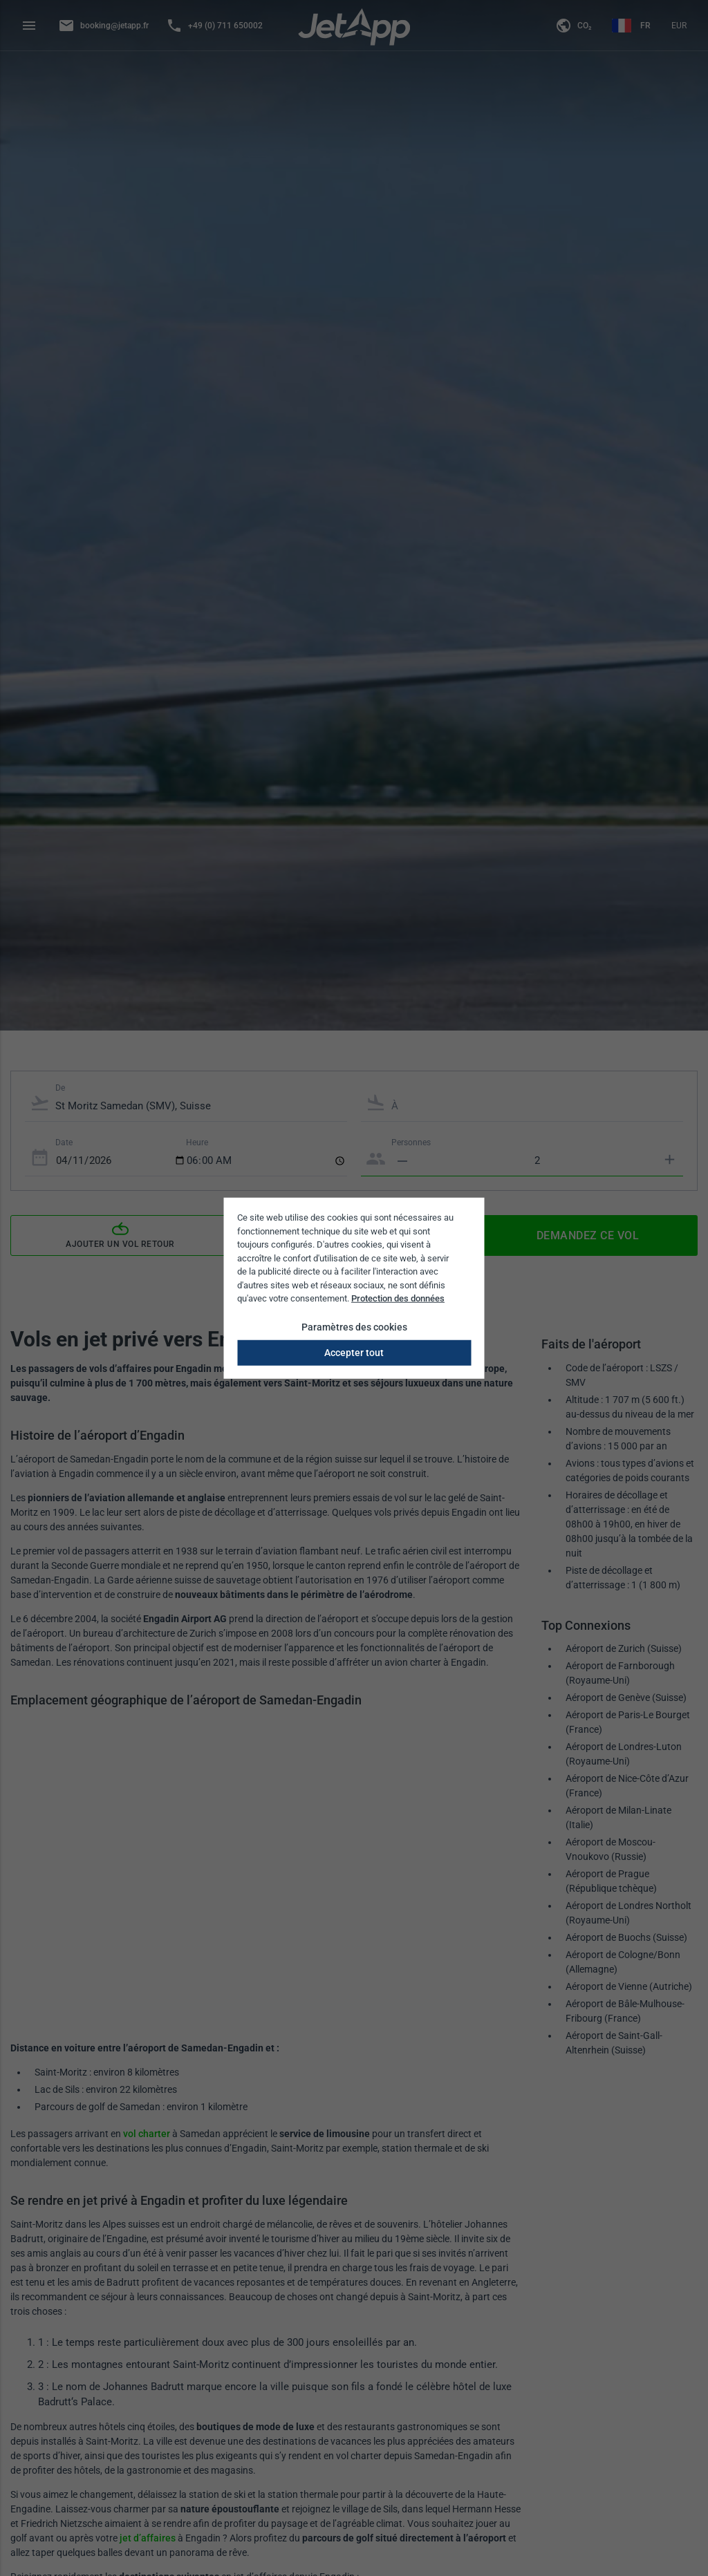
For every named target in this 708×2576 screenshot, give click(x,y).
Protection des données (398, 1298)
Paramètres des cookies (354, 1326)
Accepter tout (354, 1351)
